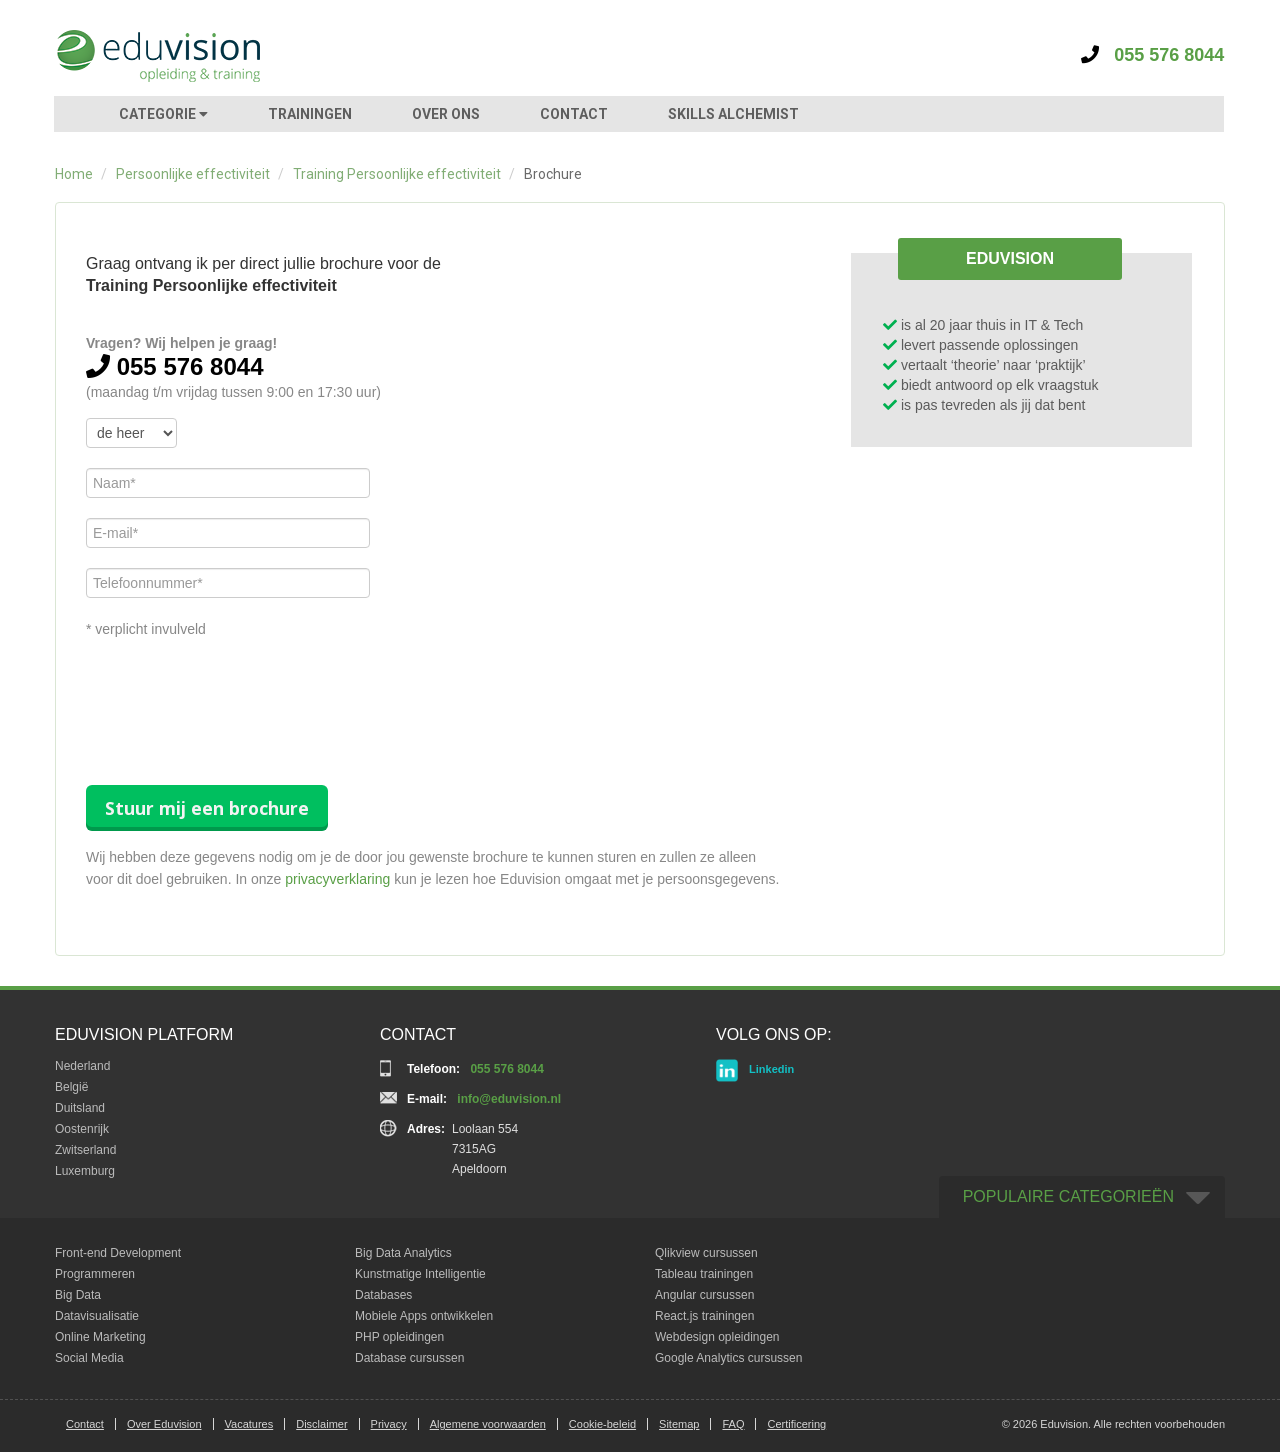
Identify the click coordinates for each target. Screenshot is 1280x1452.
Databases (383, 1295)
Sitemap (679, 1424)
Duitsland (80, 1108)
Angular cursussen (704, 1295)
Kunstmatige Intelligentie (420, 1274)
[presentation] (238, 694)
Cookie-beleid (602, 1424)
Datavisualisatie (97, 1316)
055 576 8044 (1152, 55)
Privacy (389, 1424)
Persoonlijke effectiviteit (193, 174)
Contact (85, 1424)
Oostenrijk (82, 1129)
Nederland (82, 1066)
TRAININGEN (310, 114)
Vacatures (249, 1424)
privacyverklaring (337, 879)
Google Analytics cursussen (728, 1358)
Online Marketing (100, 1337)
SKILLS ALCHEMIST (733, 114)
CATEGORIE (163, 114)
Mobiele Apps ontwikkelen (424, 1316)
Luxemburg (85, 1171)
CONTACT (574, 114)
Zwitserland (85, 1150)
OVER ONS (446, 114)
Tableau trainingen (704, 1274)
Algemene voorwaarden (488, 1424)
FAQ (733, 1424)
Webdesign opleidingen (717, 1337)
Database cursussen (409, 1358)
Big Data (78, 1295)
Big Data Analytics (403, 1253)
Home (74, 174)
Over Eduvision (164, 1424)
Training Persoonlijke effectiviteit (397, 174)
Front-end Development (118, 1253)
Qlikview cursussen (706, 1253)
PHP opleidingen (399, 1337)
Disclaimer (321, 1424)
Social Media (89, 1358)
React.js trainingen (704, 1316)
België (71, 1087)
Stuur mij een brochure (207, 808)
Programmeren (95, 1274)
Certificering (796, 1424)
